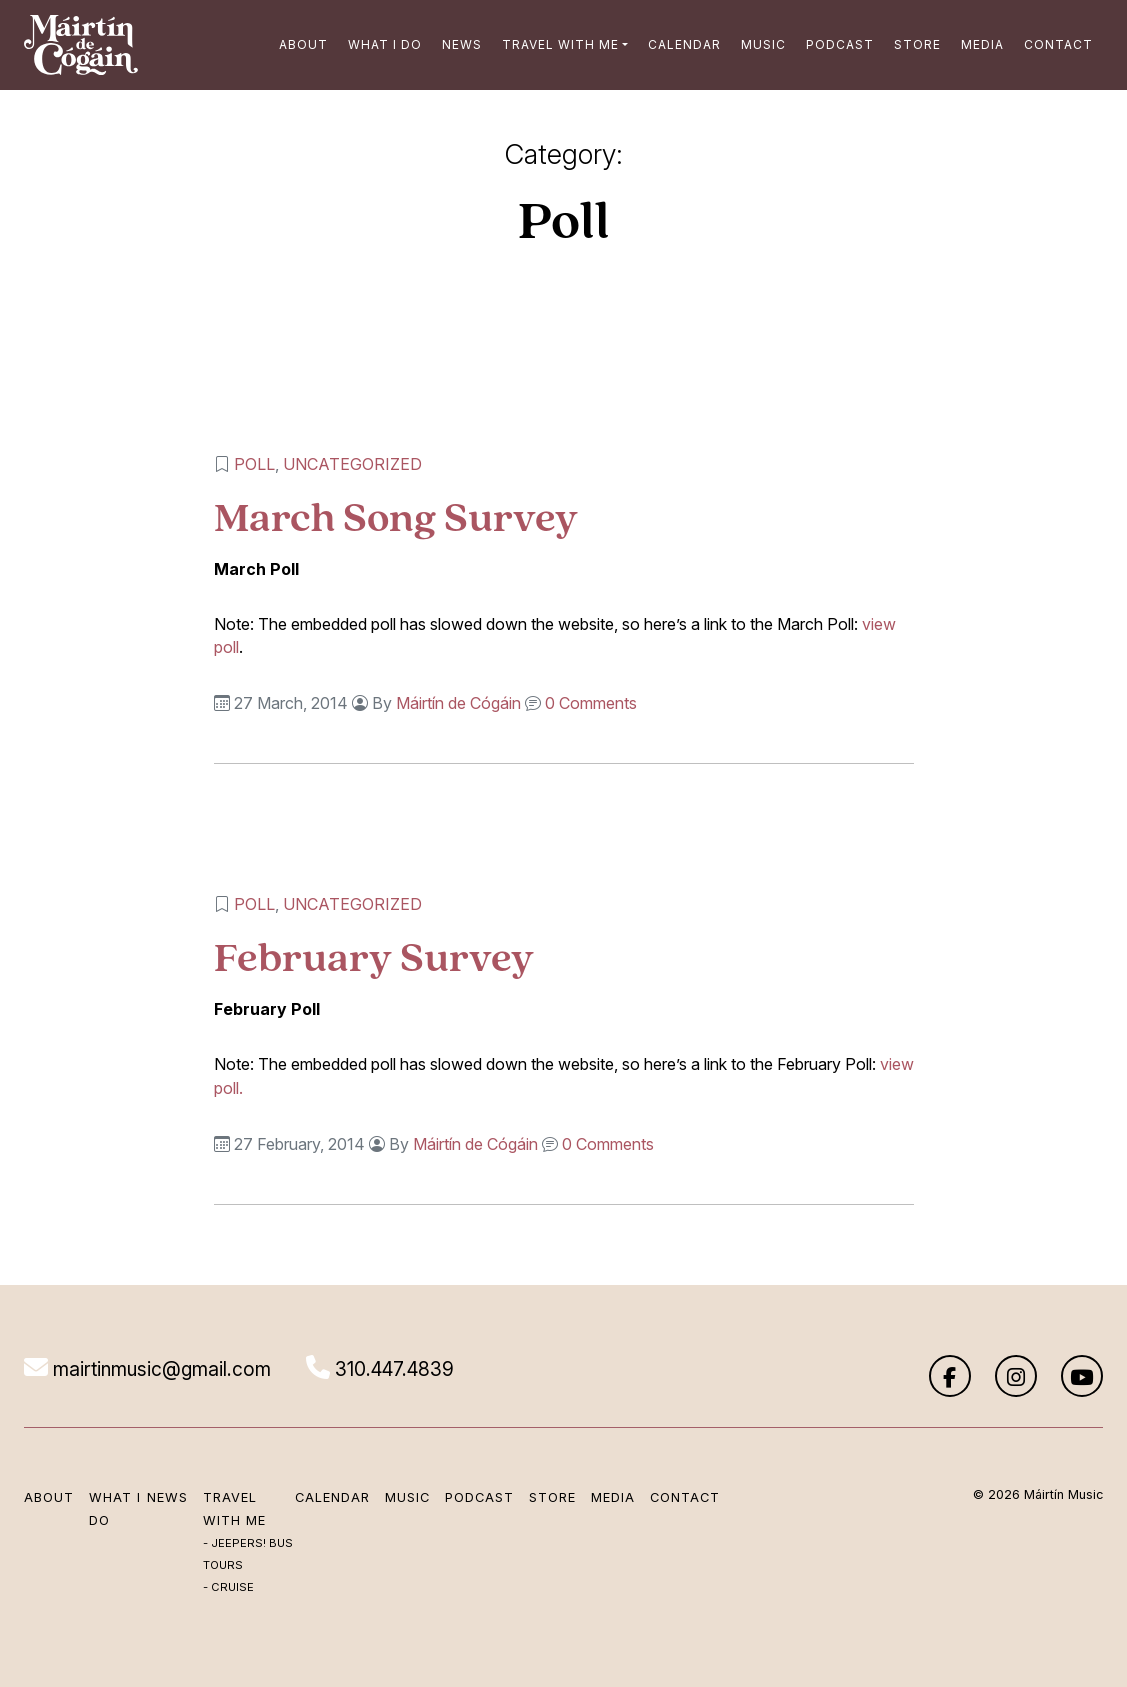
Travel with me (560, 44)
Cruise (232, 1587)
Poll (254, 464)
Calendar (684, 44)
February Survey (374, 956)
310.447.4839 (380, 1369)
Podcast (840, 44)
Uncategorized (352, 464)
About (303, 44)
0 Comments (591, 703)
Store (917, 44)
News (462, 44)
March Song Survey (396, 516)
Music (763, 44)
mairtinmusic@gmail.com (147, 1369)
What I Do (385, 44)
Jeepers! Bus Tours (248, 1554)
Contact (1058, 44)
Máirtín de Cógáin (458, 703)
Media (982, 44)
